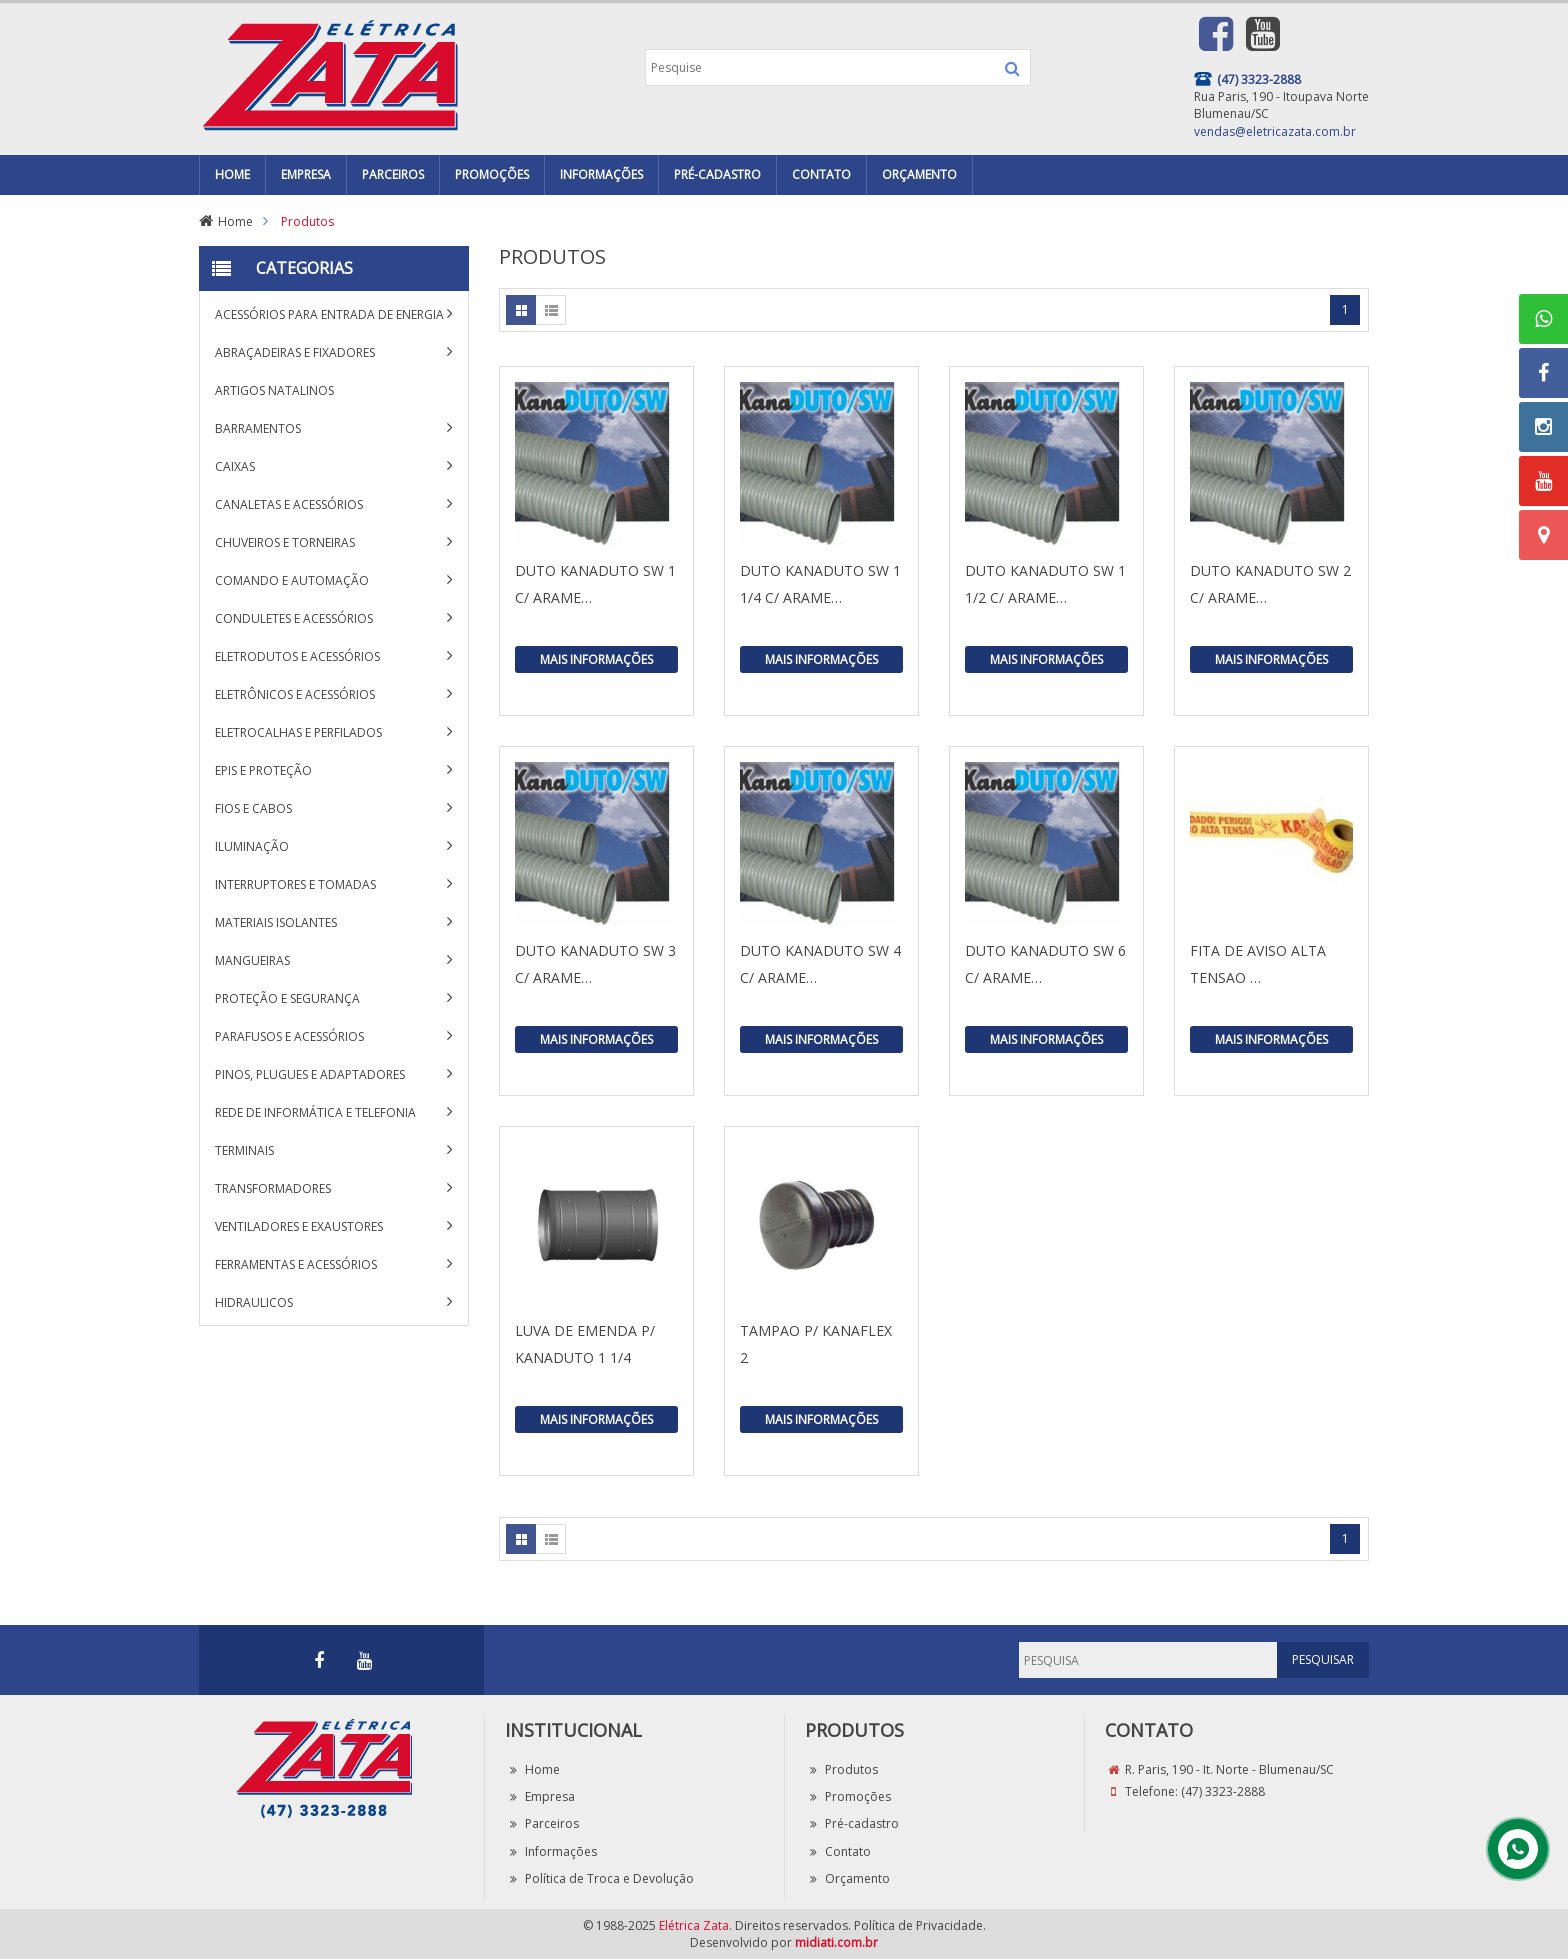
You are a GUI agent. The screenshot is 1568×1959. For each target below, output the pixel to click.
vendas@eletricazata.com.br (1275, 131)
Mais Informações (596, 659)
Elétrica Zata (694, 1925)
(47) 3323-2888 (1223, 1791)
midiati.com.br (836, 1942)
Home (235, 221)
